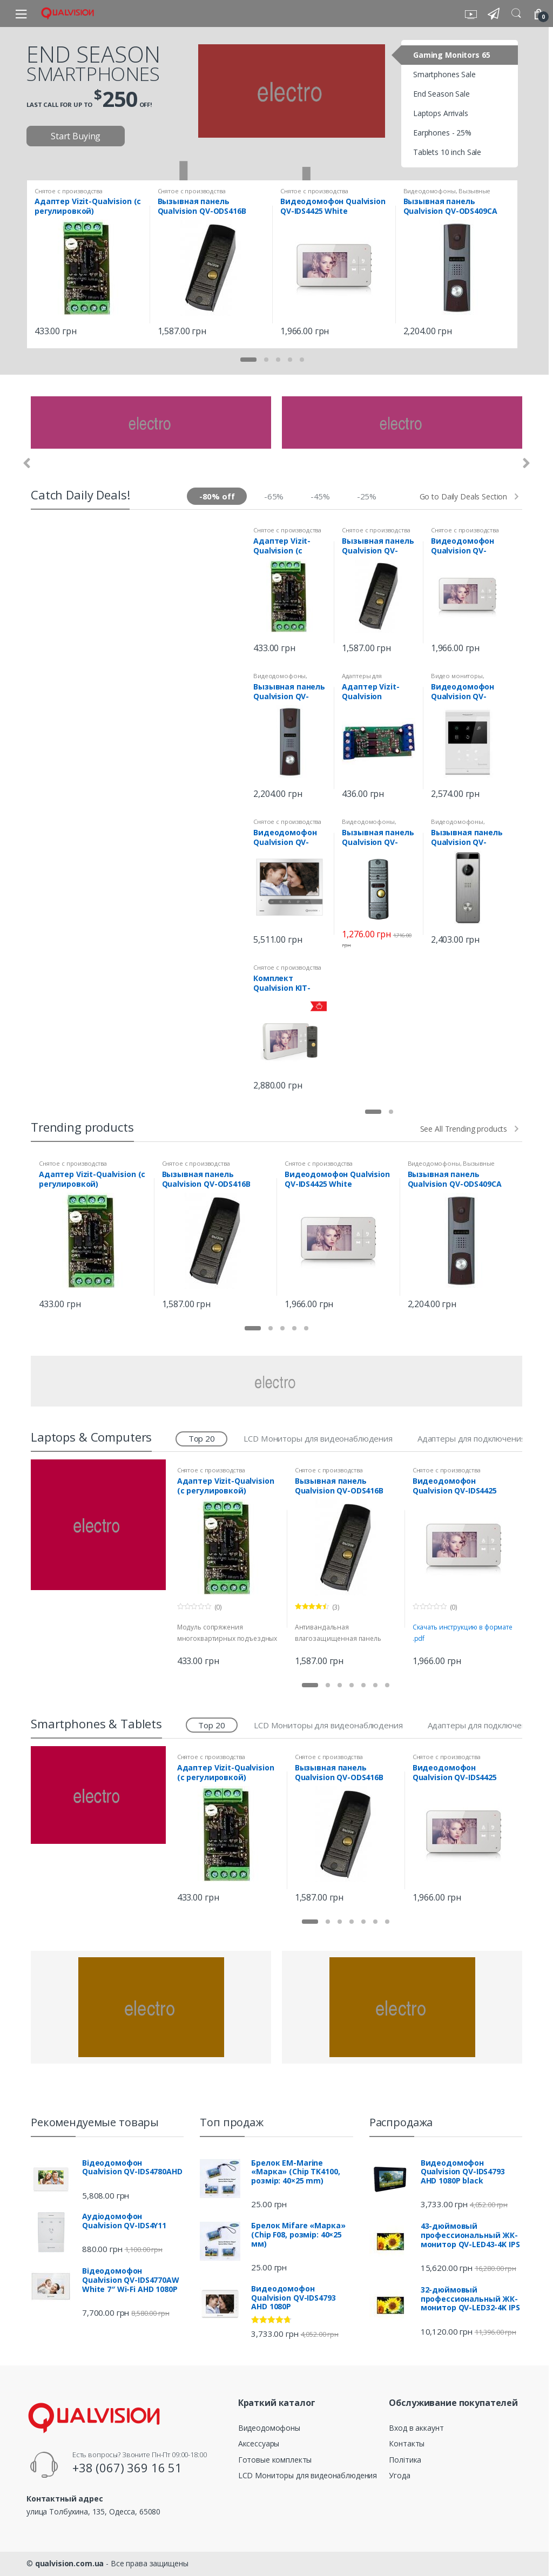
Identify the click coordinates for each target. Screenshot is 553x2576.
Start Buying (75, 136)
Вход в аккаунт (416, 2428)
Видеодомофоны (429, 191)
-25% (366, 496)
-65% (274, 496)
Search (516, 13)
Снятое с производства (69, 191)
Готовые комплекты (275, 2460)
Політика (405, 2460)
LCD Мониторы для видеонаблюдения (318, 1438)
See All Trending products (464, 1129)
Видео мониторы (457, 676)
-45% (320, 496)
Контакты (406, 2443)
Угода (399, 2475)
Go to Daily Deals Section (464, 497)
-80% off (217, 496)
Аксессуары (259, 2443)
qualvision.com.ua (69, 2563)
